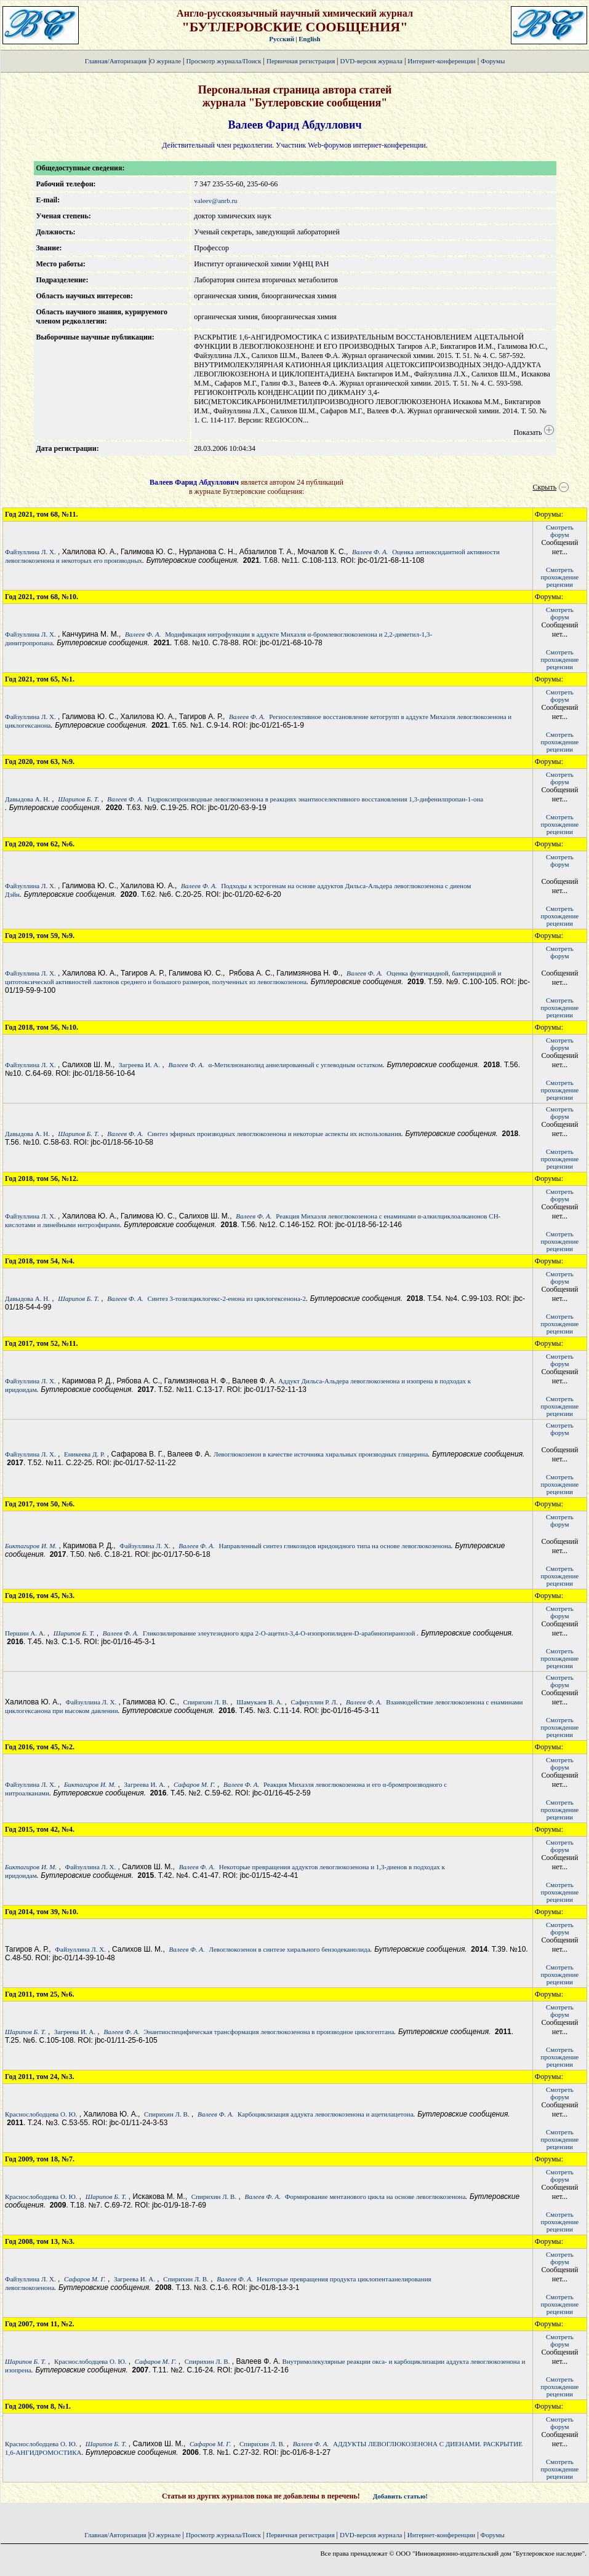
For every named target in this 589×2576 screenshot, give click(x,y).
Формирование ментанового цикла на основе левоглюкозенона (375, 2196)
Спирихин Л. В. (205, 1702)
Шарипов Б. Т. (78, 799)
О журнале (166, 61)
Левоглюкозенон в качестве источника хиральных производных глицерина (321, 1454)
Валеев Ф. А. (370, 551)
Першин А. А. (25, 1633)
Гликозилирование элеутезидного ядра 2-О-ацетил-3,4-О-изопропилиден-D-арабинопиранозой (280, 1633)
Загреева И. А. (139, 1064)
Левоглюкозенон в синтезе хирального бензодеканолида (290, 1949)
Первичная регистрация (301, 61)
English (309, 38)
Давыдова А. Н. (27, 799)
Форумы (493, 61)
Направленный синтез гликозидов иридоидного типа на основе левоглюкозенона (334, 1545)
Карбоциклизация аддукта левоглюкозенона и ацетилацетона (325, 2114)
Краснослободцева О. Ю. (41, 2114)
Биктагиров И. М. (31, 1545)
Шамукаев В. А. (259, 1702)
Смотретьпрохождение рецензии (560, 577)
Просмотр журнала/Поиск (223, 61)
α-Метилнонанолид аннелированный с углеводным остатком (296, 1064)
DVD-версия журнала (371, 61)
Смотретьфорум (560, 530)
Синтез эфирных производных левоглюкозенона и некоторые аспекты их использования (274, 1133)
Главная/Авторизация (115, 61)
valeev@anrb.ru (215, 200)
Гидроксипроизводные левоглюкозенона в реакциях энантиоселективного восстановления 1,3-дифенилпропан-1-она (315, 799)
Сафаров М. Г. (194, 1784)
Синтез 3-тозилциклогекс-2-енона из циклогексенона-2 (226, 1298)
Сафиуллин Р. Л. (314, 1702)
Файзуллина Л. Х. (30, 551)
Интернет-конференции (441, 61)
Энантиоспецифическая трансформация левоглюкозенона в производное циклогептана (268, 2031)
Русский (281, 38)
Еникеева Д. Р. (84, 1454)
